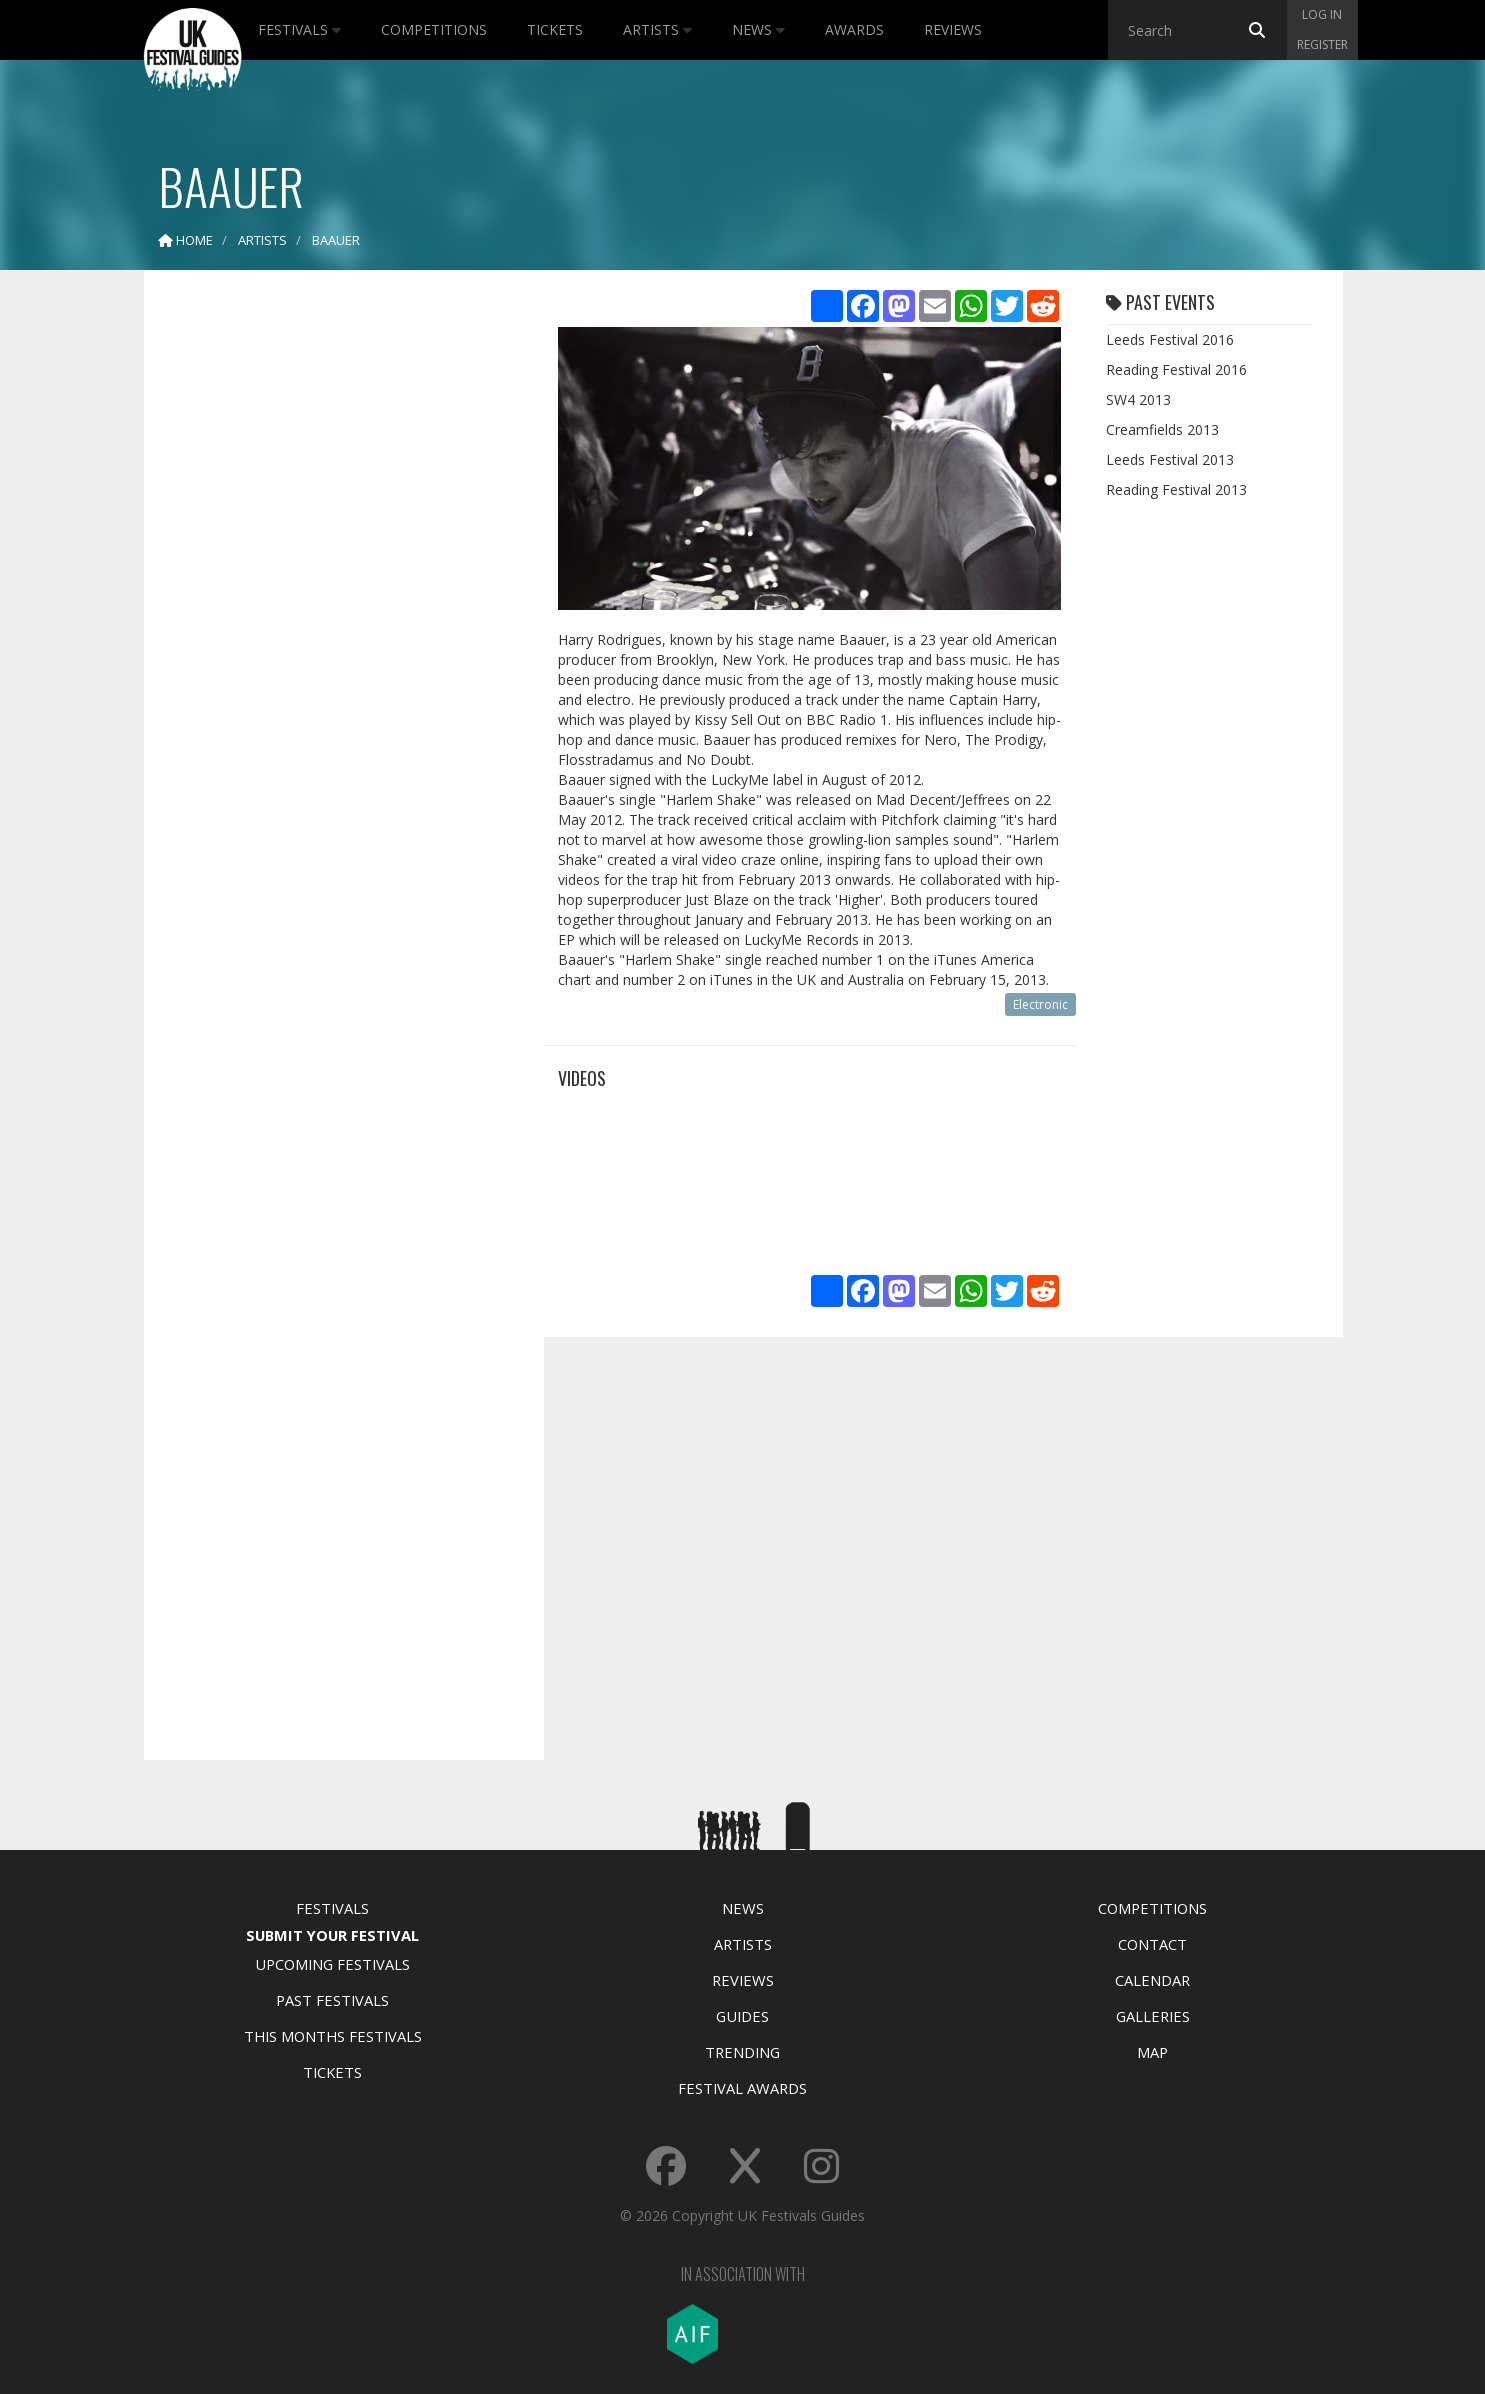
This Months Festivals (333, 2036)
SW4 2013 (1138, 399)
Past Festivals (332, 2000)
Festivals (299, 29)
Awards (854, 29)
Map (1152, 2052)
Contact (1152, 1944)
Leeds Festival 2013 (1170, 459)
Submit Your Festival (332, 1935)
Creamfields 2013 (1162, 429)
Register (1322, 44)
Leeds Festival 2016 (1170, 339)
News (758, 29)
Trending (742, 2052)
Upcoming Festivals (332, 1964)
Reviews (953, 29)
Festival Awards (742, 2088)
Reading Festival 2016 (1176, 369)
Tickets (555, 29)
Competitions (434, 29)
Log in (1322, 14)
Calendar (1152, 1980)
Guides (742, 2016)
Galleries (1153, 2016)
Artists (657, 29)
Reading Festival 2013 (1176, 489)
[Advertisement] (329, 600)
